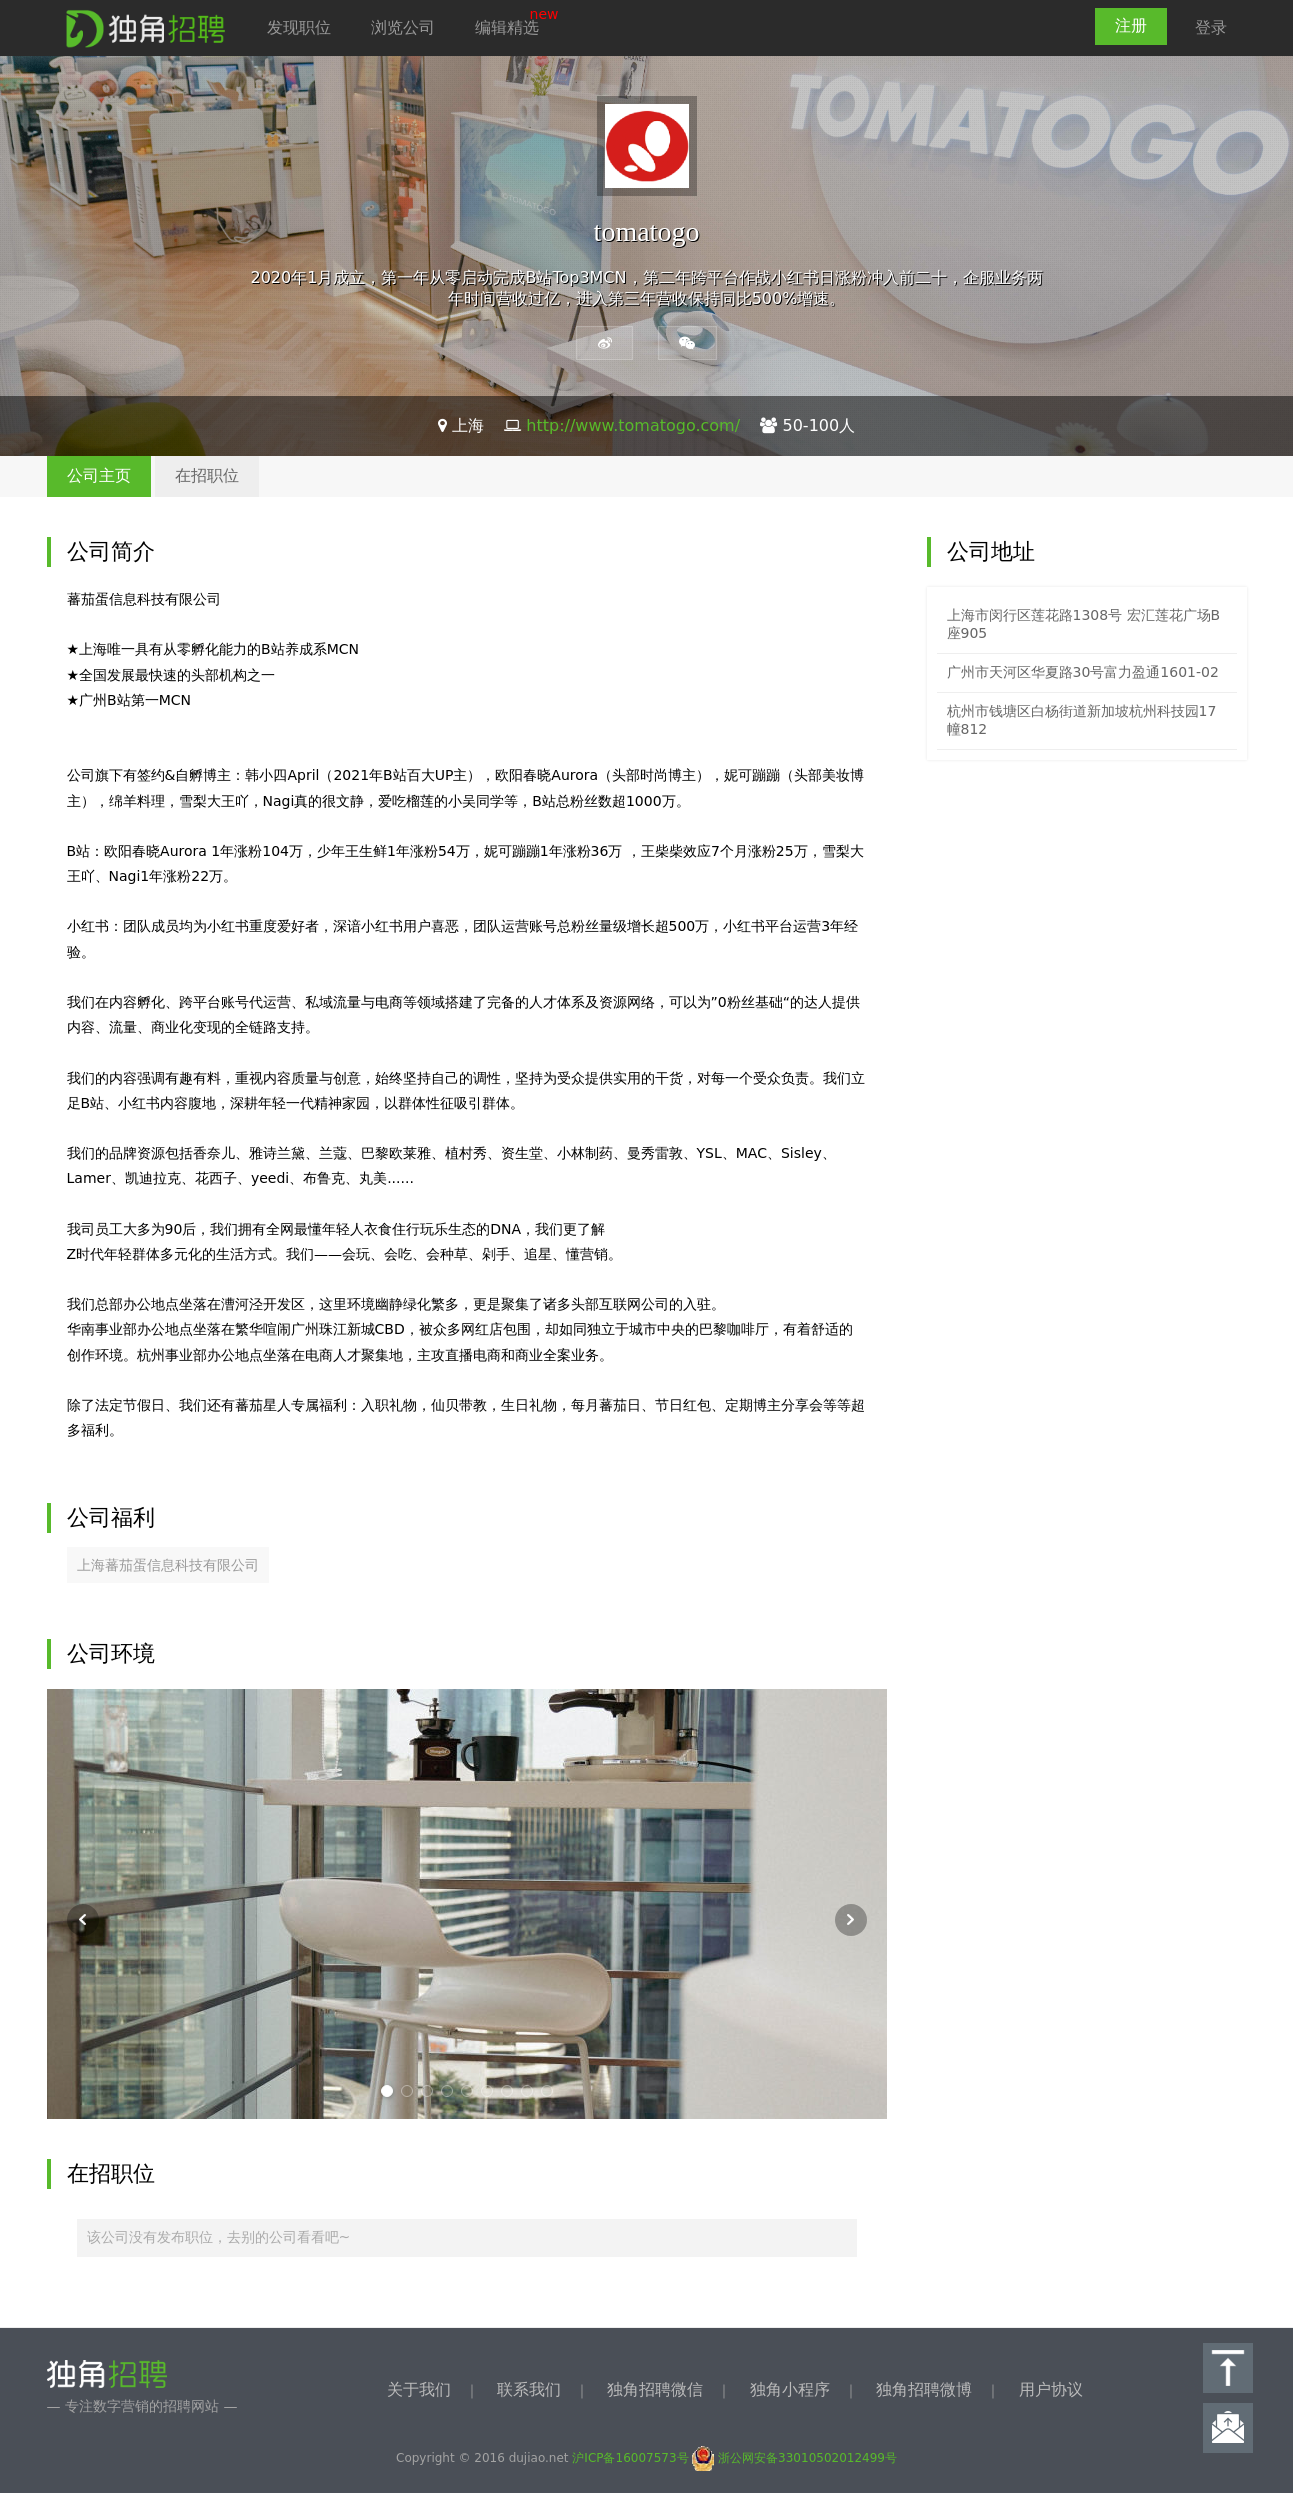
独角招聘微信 (655, 2389)
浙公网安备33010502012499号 (794, 2458)
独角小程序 (790, 2389)
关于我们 (419, 2389)
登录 (1211, 27)
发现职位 (299, 27)
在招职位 (207, 475)
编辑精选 (507, 27)
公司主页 (99, 475)
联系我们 (529, 2389)
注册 (1131, 25)
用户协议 (1051, 2389)
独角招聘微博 (924, 2389)
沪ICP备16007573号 (630, 2458)
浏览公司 (403, 27)
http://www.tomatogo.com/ (633, 425)
